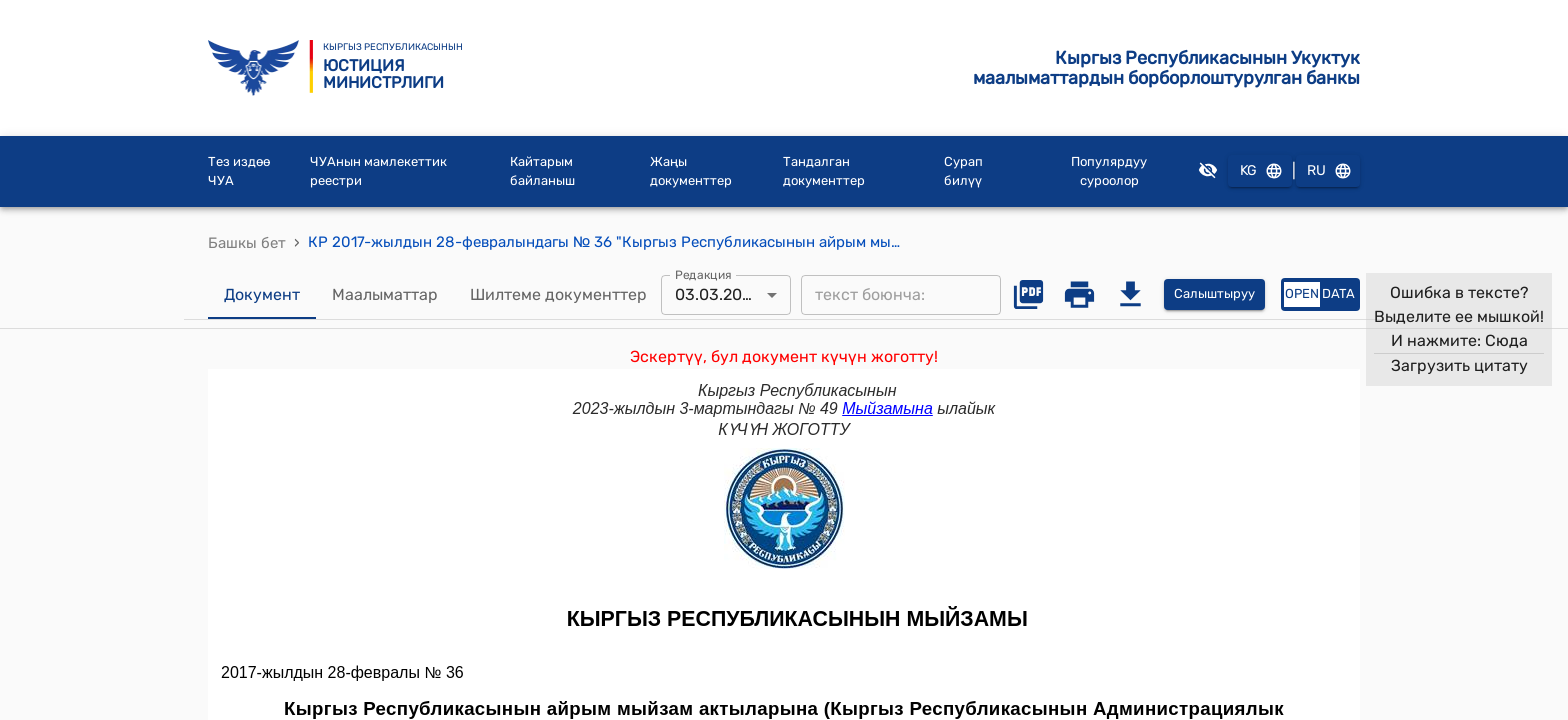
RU (1328, 171)
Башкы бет (247, 243)
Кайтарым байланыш (542, 171)
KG (1260, 171)
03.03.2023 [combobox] (718, 294)
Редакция (703, 274)
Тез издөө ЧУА (239, 171)
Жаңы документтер (691, 171)
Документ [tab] (262, 295)
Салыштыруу (1214, 294)
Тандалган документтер (824, 171)
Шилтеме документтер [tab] (558, 295)
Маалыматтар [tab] (385, 295)
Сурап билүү (963, 171)
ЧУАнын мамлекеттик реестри (378, 171)
